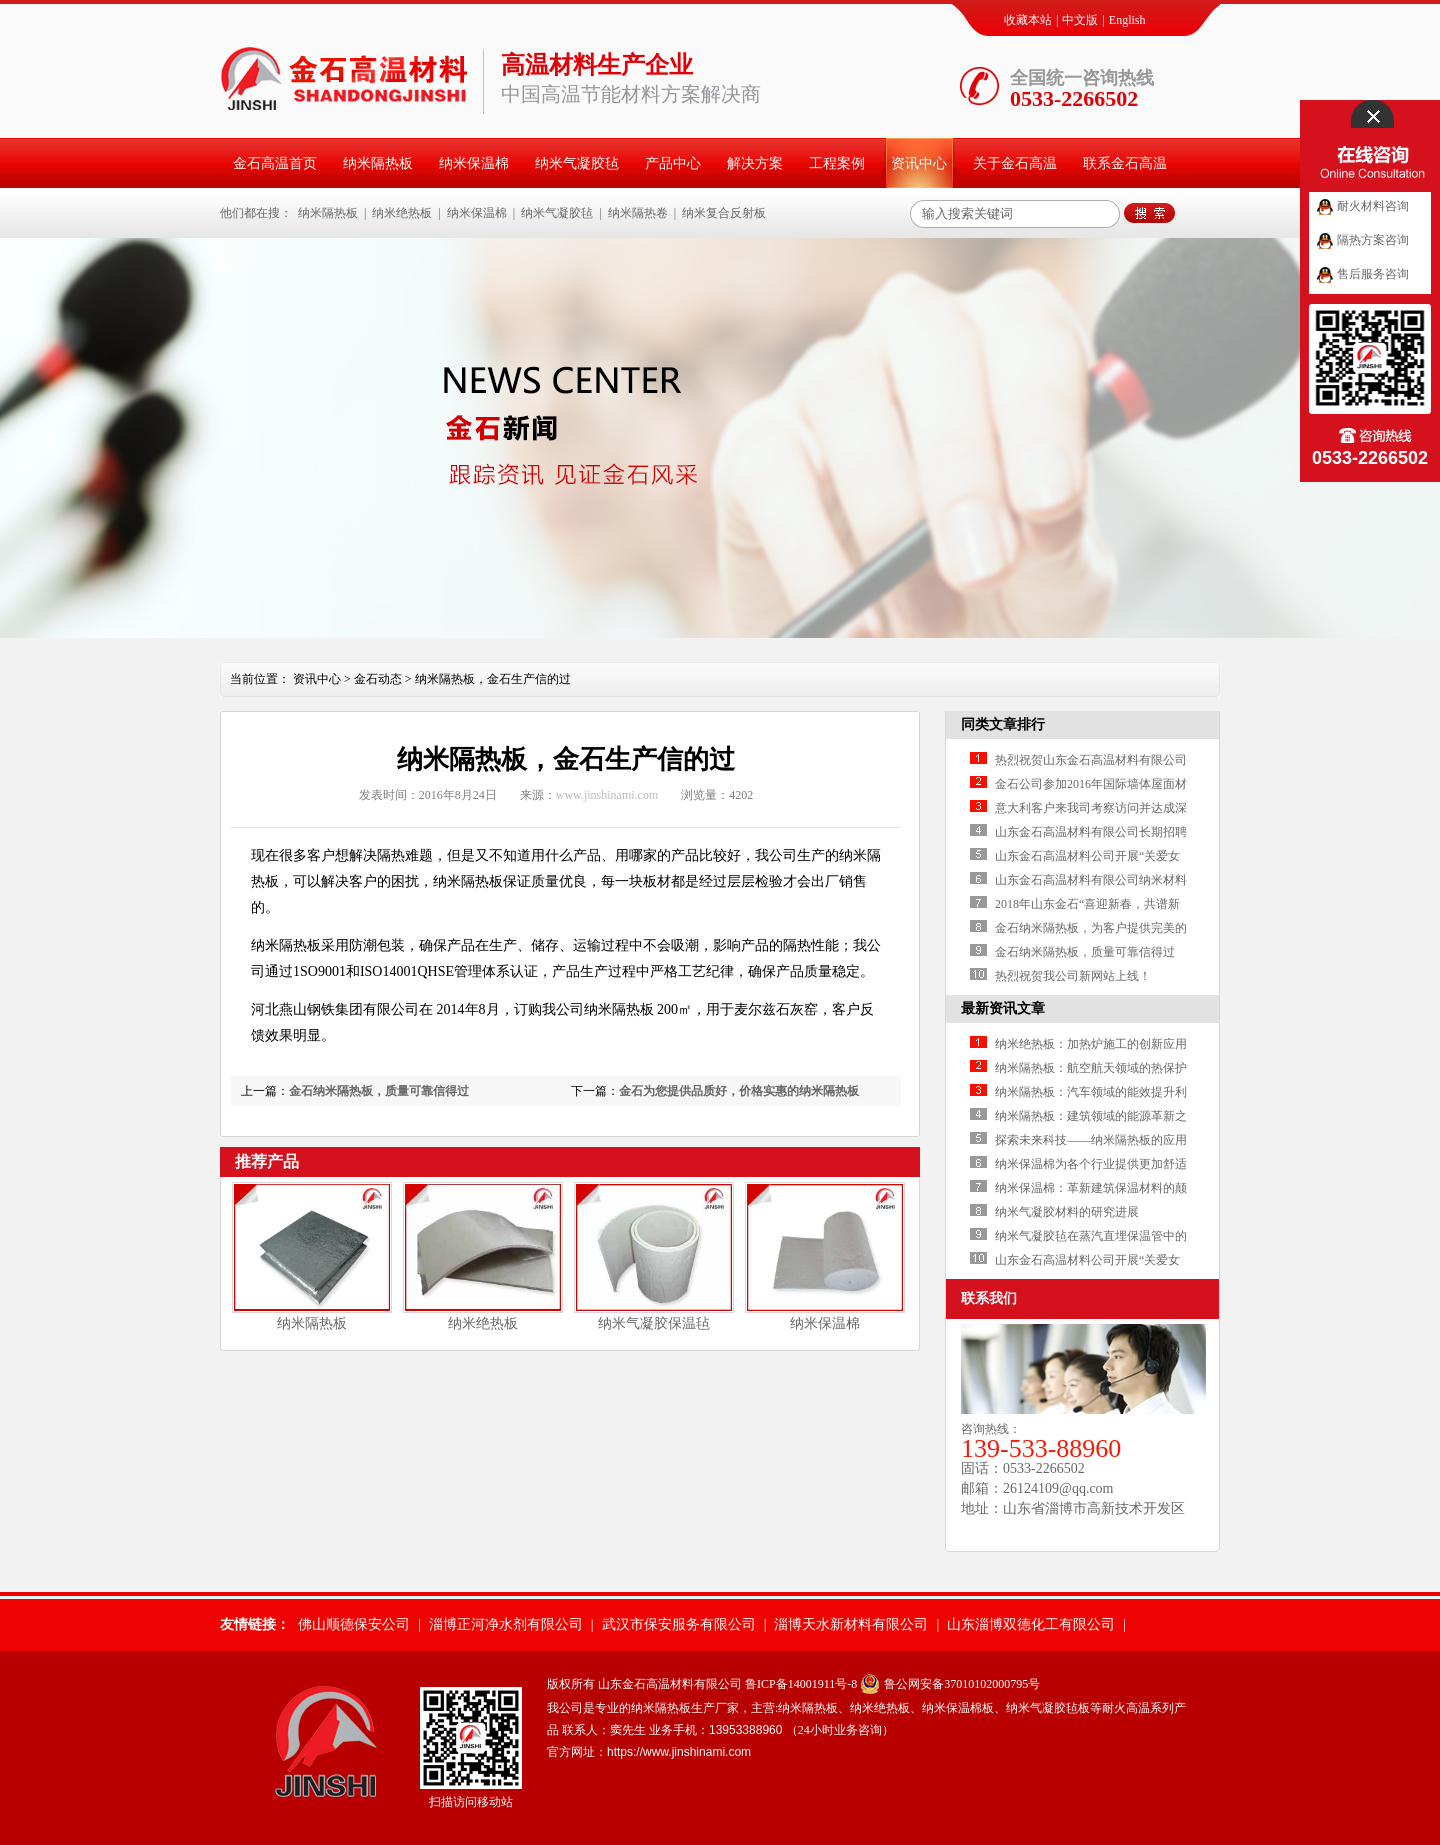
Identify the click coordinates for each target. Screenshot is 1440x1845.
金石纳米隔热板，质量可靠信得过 (379, 1091)
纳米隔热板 (378, 163)
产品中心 (673, 163)
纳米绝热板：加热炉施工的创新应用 (1091, 1044)
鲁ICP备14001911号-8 (801, 1684)
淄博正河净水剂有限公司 (506, 1624)
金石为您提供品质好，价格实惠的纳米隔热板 (739, 1091)
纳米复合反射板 (724, 213)
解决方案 (755, 163)
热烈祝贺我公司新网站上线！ (1073, 976)
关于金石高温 (1015, 163)
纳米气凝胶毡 (577, 163)
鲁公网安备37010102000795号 (962, 1684)
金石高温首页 (275, 163)
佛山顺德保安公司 (354, 1624)
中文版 (1080, 20)
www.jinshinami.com (607, 795)
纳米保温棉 (474, 163)
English (1127, 20)
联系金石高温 (1125, 163)
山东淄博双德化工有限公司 (1031, 1624)
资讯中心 (919, 163)
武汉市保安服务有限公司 (679, 1624)
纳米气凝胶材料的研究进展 (1067, 1212)
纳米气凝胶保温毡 (654, 1323)
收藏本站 (1028, 20)
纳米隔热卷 (638, 213)
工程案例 (837, 163)
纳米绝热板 (402, 213)
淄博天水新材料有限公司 (851, 1624)
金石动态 (378, 679)
